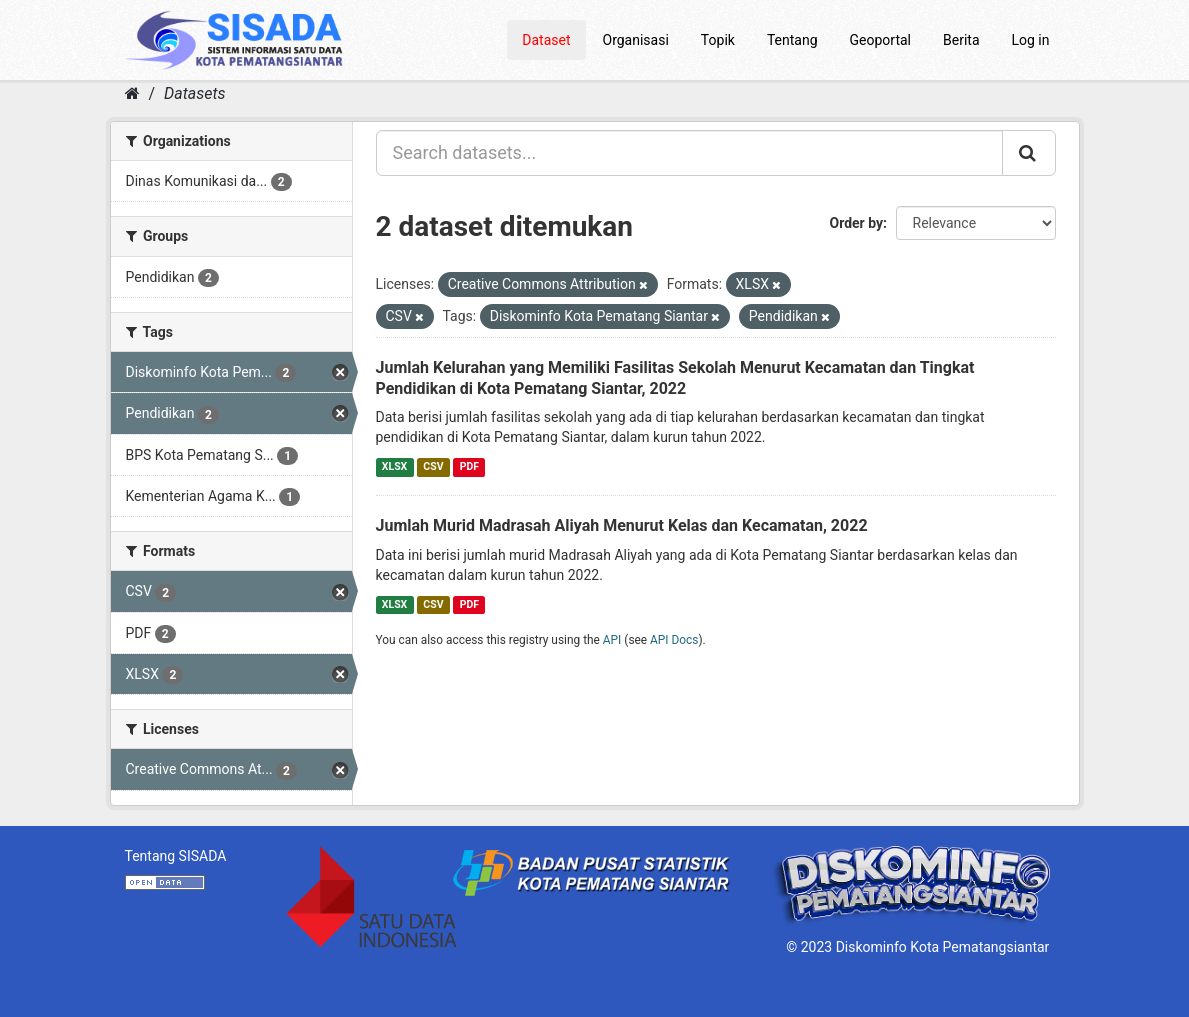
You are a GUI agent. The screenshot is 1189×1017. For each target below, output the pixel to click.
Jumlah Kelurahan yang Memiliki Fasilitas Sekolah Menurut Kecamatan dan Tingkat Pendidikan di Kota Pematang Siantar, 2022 (675, 378)
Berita (961, 40)
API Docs (674, 640)
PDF (469, 466)
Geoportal (880, 40)
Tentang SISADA (176, 856)
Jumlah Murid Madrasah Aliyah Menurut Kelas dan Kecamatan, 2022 (622, 525)
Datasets (194, 93)
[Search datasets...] (689, 153)
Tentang (792, 40)
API (612, 640)
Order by (857, 223)
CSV (433, 466)
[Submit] (1029, 153)
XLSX (394, 466)
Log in (1031, 40)
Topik (718, 40)
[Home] (132, 93)
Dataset (546, 40)
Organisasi (636, 40)
